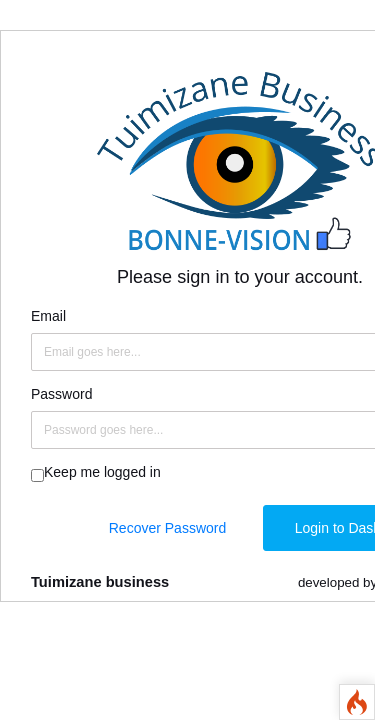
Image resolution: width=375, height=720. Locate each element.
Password (61, 394)
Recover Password (168, 528)
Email (48, 316)
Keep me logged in (102, 472)
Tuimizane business (100, 582)
